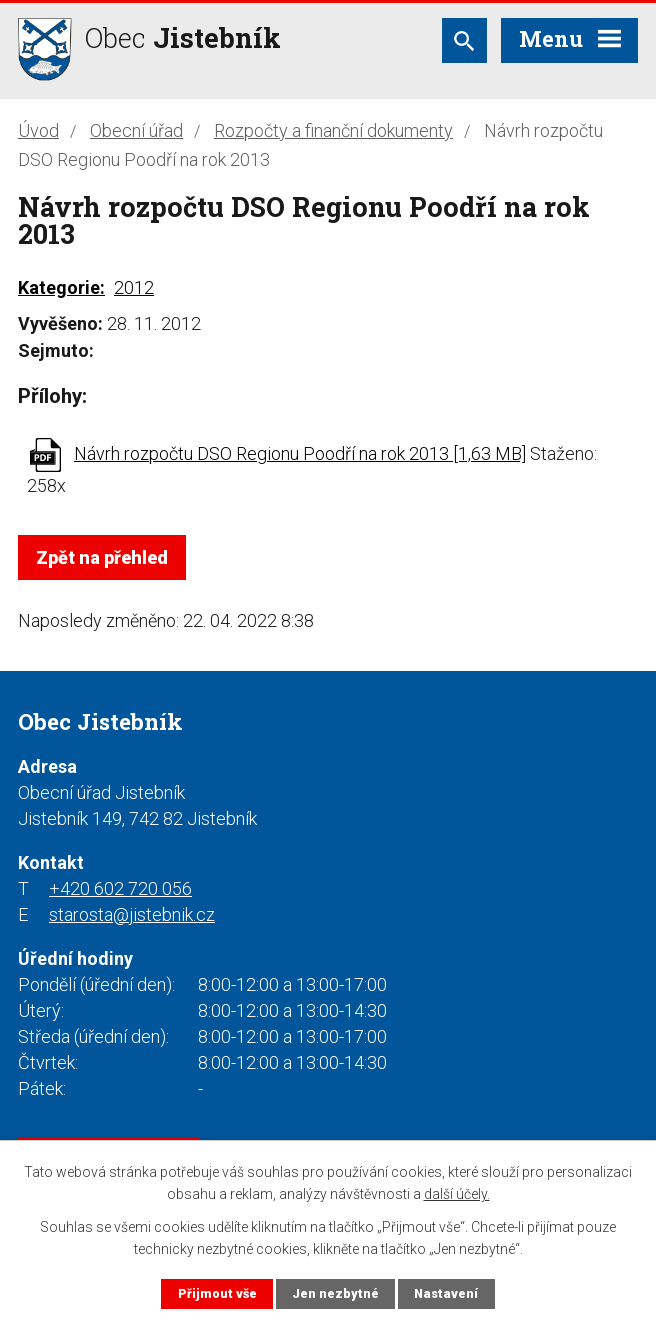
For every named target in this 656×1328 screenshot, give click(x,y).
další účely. (457, 1194)
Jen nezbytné (335, 1293)
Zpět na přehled (102, 557)
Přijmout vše (217, 1293)
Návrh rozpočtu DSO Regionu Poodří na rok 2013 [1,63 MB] (300, 453)
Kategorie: (61, 287)
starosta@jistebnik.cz (132, 914)
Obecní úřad (136, 130)
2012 (134, 287)
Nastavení (446, 1293)
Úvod (38, 130)
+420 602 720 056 (120, 888)
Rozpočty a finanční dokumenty (333, 130)
